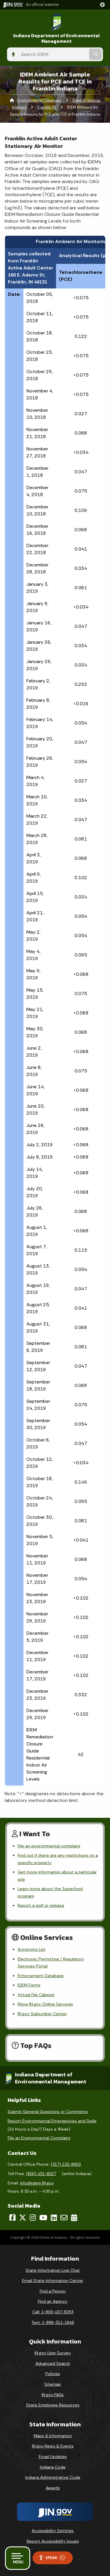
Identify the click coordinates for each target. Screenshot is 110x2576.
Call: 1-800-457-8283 (52, 2311)
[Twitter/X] (22, 2217)
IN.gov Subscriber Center (42, 2013)
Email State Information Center (52, 2280)
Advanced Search (52, 2363)
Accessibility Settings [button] (53, 2530)
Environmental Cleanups (39, 100)
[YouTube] (43, 2217)
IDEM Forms (29, 1985)
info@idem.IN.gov (37, 2183)
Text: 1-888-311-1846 (52, 2322)
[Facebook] (12, 2217)
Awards (53, 2487)
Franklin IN (47, 107)
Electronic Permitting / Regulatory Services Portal (51, 1962)
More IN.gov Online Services (45, 2004)
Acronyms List (31, 1949)
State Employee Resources (52, 2405)
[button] (103, 4)
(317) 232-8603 (66, 2164)
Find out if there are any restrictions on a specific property (58, 1859)
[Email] (63, 2217)
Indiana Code (53, 2467)
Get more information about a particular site (57, 1875)
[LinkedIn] (54, 2217)
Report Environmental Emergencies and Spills (52, 2121)
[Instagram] (33, 2217)
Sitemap (52, 2384)
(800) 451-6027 (41, 2173)
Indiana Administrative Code (52, 2477)
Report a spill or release (41, 1905)
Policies (52, 2373)
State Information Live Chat (53, 2270)
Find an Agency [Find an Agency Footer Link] (52, 2301)
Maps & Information (53, 2435)
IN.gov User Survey (53, 2352)
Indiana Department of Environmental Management (56, 38)
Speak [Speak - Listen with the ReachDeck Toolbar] (51, 2557)
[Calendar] (74, 2217)
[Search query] (52, 54)
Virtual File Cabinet (36, 1994)
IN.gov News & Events (53, 2446)
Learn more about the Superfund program (50, 1892)
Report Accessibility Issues (53, 2541)
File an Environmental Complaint (39, 2138)
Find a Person (53, 2291)
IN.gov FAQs (53, 2394)
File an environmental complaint (49, 1846)
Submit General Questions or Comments (48, 2111)
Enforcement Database (41, 1975)
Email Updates (53, 2456)
